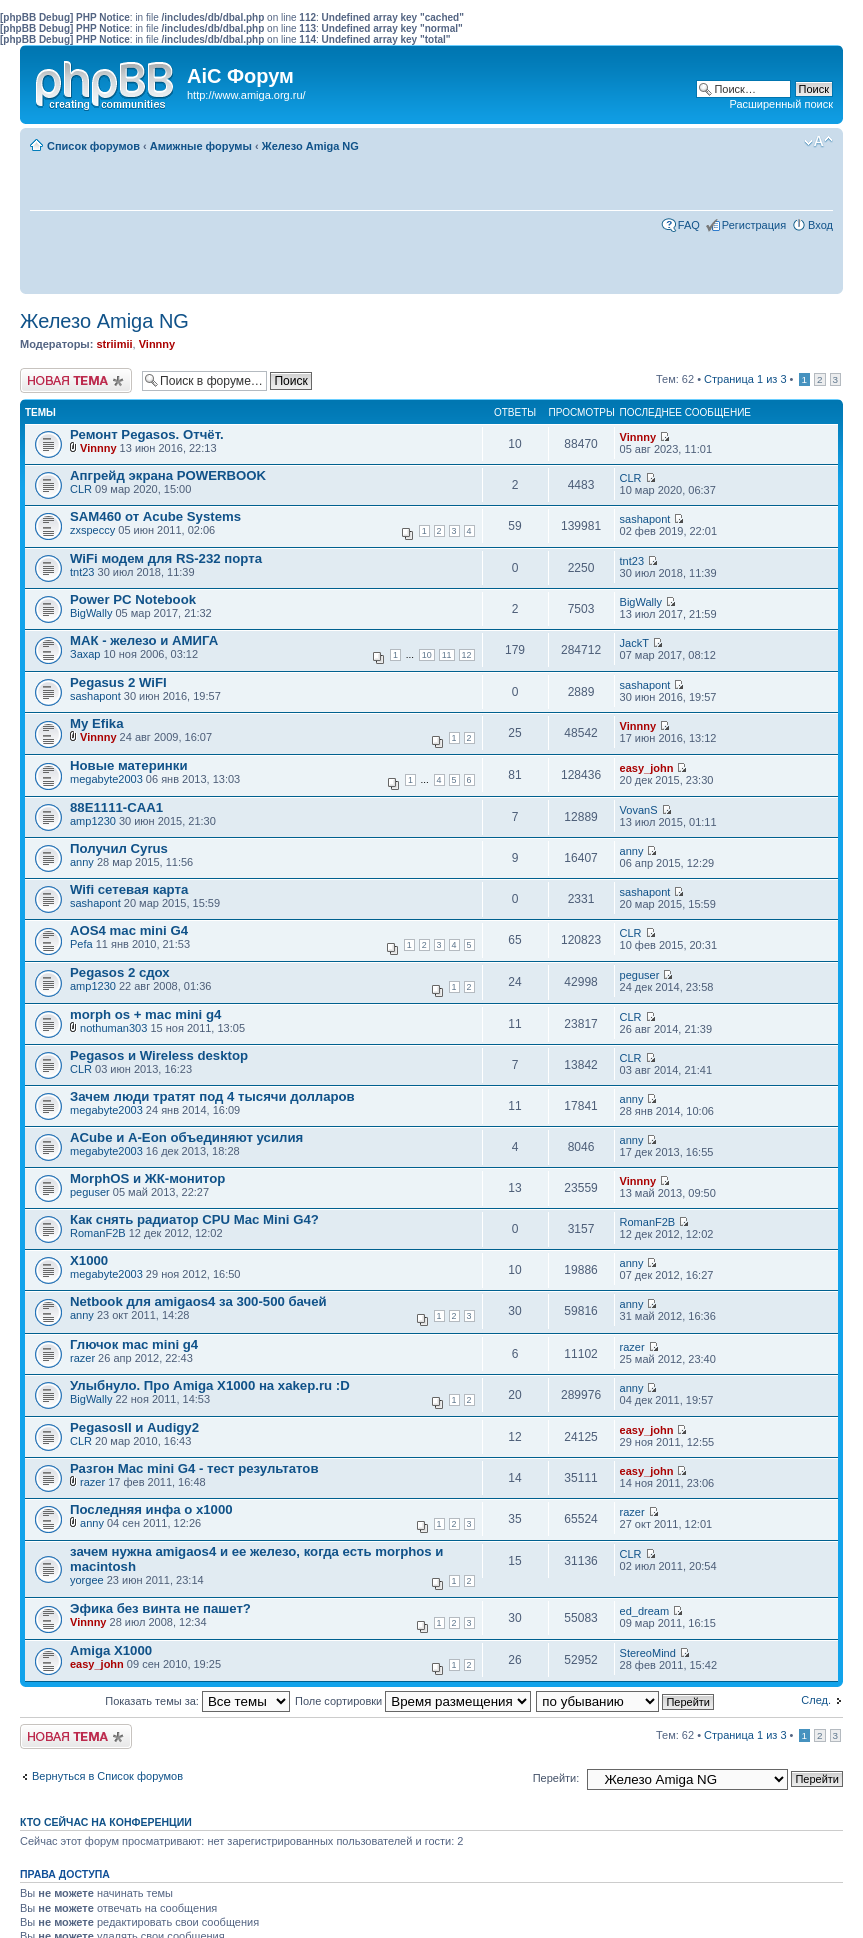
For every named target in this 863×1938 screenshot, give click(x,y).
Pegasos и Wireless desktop (159, 1055)
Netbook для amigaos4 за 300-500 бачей (198, 1301)
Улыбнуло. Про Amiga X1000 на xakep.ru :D (210, 1385)
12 (467, 655)
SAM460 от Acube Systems (155, 516)
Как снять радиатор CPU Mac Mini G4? (194, 1219)
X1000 (89, 1260)
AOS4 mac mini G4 (129, 930)
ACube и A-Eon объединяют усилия (186, 1137)
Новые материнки (129, 765)
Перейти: (556, 1778)
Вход (820, 225)
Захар (85, 654)
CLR (81, 489)
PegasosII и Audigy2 (134, 1427)
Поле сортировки (413, 1701)
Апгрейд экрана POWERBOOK (168, 475)
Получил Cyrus (119, 848)
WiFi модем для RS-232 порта (166, 558)
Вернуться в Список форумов (107, 1776)
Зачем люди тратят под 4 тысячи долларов (212, 1096)
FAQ (689, 225)
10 (427, 655)
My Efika (97, 723)
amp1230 (93, 821)
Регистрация (754, 225)
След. (816, 1700)
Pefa (81, 944)
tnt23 (82, 572)
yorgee (87, 1580)
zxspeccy (92, 530)
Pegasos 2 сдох (120, 972)
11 (447, 655)
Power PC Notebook (133, 599)
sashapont (645, 519)
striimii (114, 344)
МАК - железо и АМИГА (144, 640)
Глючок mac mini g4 (134, 1344)
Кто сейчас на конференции (106, 1822)
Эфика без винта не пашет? (160, 1608)
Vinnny (157, 344)
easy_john (647, 768)
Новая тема (76, 380)
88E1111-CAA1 (116, 807)
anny (82, 862)
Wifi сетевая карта (129, 889)
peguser (640, 975)
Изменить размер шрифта (818, 142)
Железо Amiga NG (310, 146)
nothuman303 (113, 1028)
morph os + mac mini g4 (145, 1014)
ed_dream (645, 1611)
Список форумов (93, 146)
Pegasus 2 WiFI (118, 682)
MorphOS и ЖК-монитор (147, 1178)
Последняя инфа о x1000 (151, 1509)
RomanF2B (98, 1233)
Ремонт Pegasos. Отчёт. (147, 434)
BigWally (91, 613)
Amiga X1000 (111, 1650)
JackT (634, 643)
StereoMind (648, 1653)
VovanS (639, 810)
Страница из (745, 379)
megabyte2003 (106, 779)
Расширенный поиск (781, 104)
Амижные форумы (201, 146)
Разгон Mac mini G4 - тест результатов (194, 1468)
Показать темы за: (197, 1701)
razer (82, 1358)
